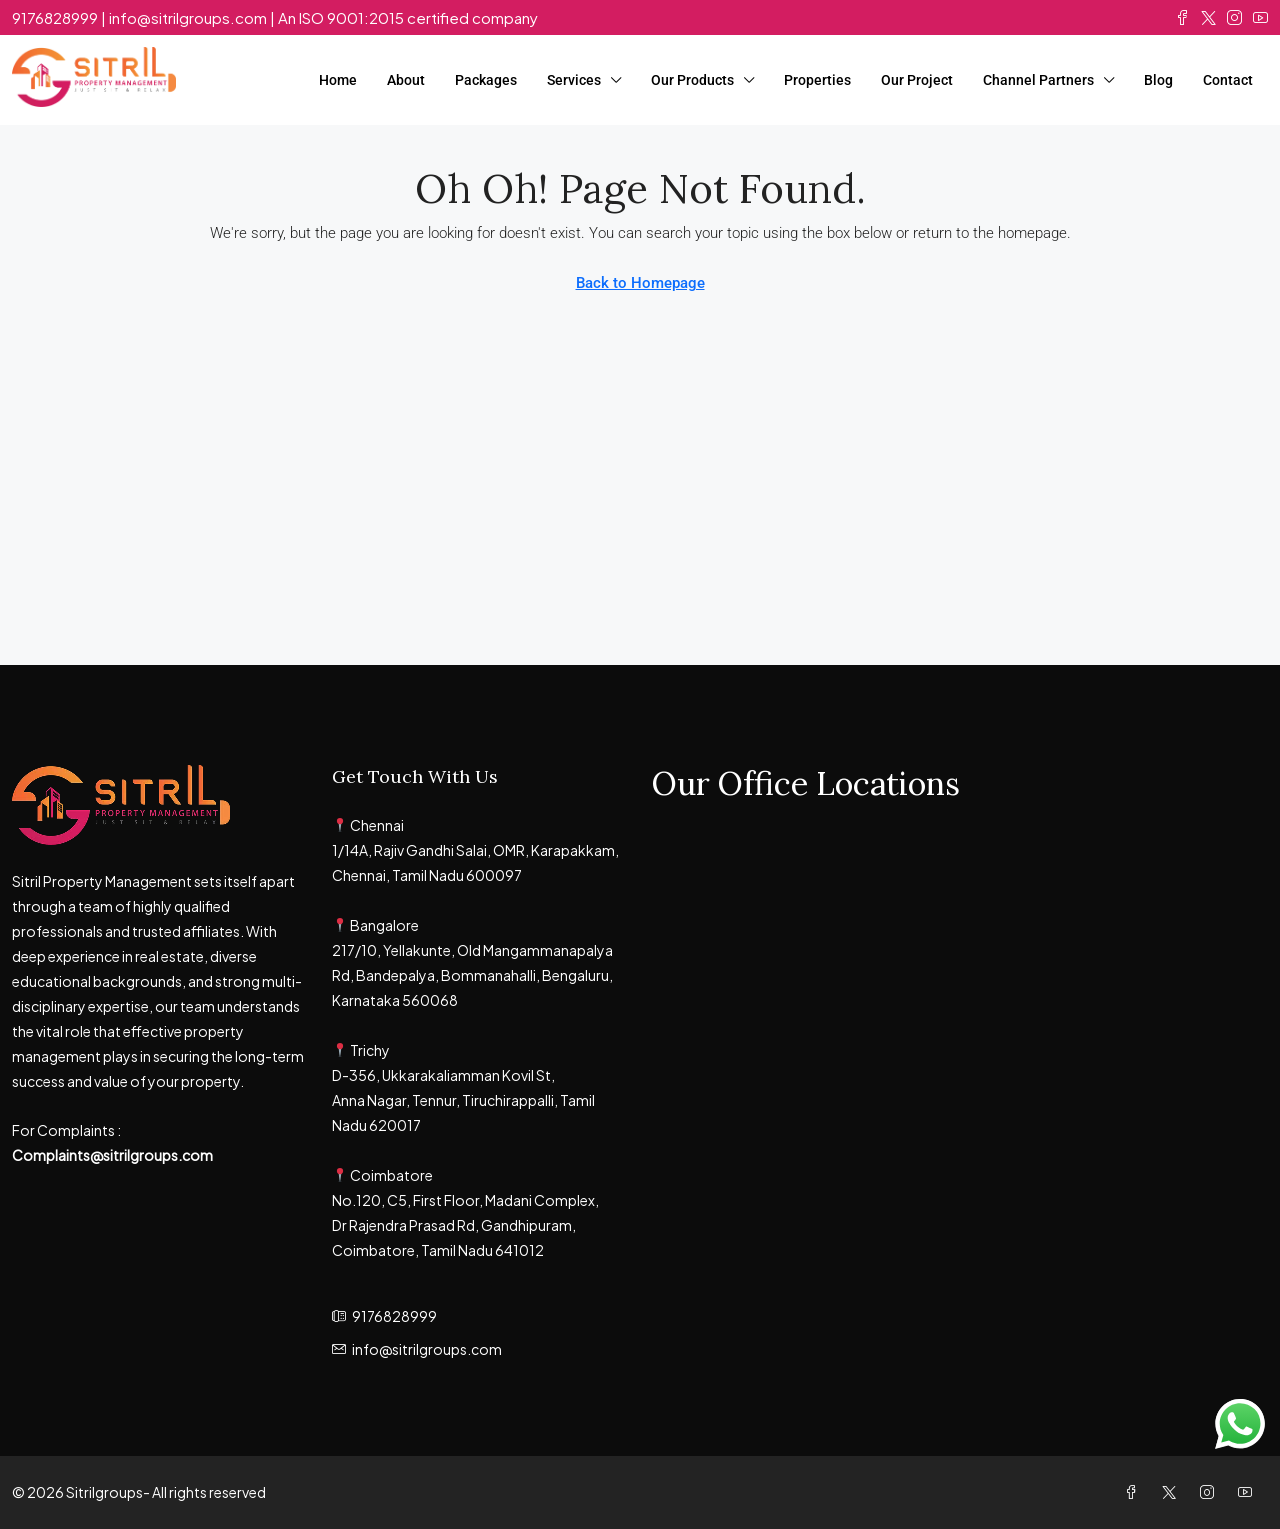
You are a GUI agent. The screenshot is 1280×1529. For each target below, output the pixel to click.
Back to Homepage (640, 283)
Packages (486, 80)
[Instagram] (1211, 1492)
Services (574, 80)
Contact (1228, 80)
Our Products (692, 80)
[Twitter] (1173, 1492)
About (406, 80)
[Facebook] (1135, 1492)
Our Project (917, 80)
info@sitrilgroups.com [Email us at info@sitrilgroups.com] (427, 1349)
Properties (817, 80)
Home (338, 80)
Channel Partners (1038, 80)
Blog (1158, 80)
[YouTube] (1249, 1492)
